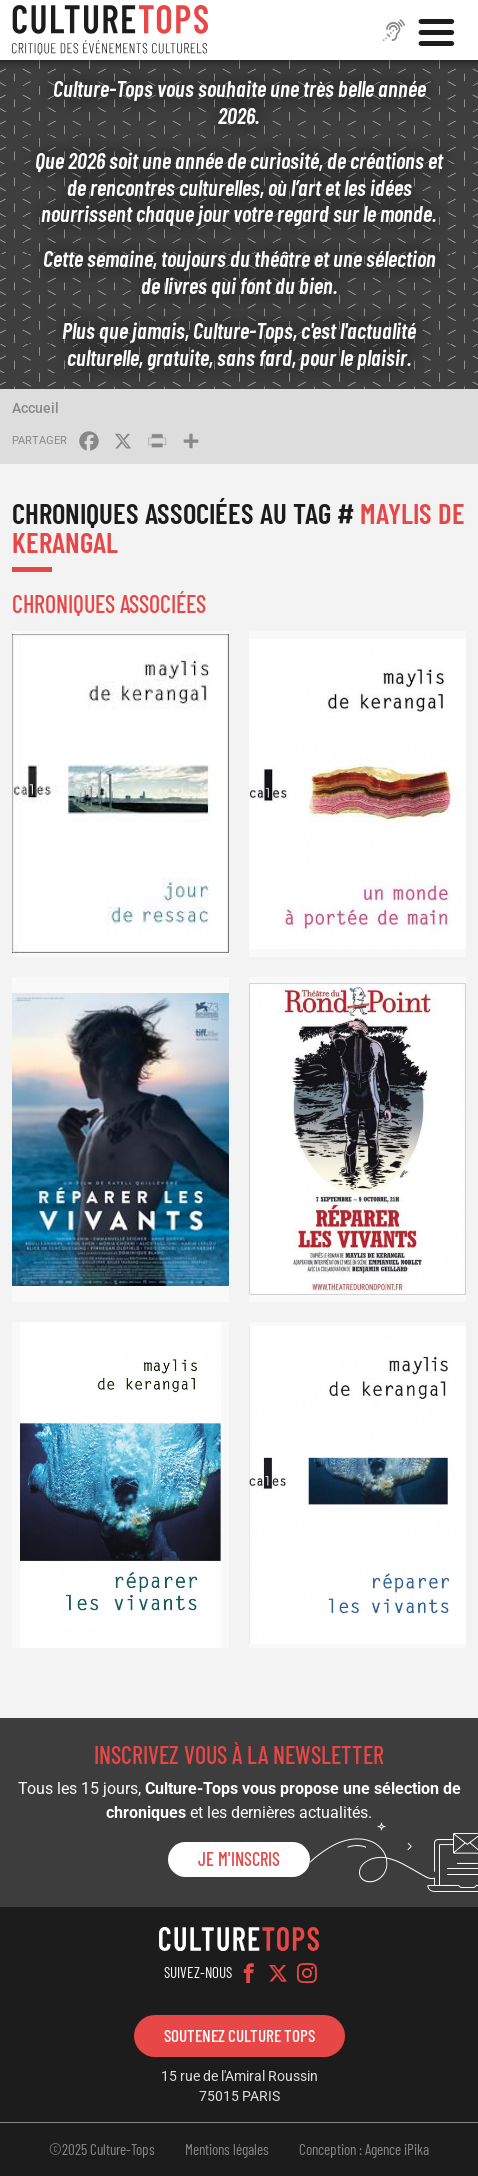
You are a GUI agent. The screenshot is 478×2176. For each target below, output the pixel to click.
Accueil (35, 408)
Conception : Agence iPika (364, 2149)
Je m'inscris (239, 1859)
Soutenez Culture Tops (239, 2035)
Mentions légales (227, 2149)
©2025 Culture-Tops (102, 2149)
